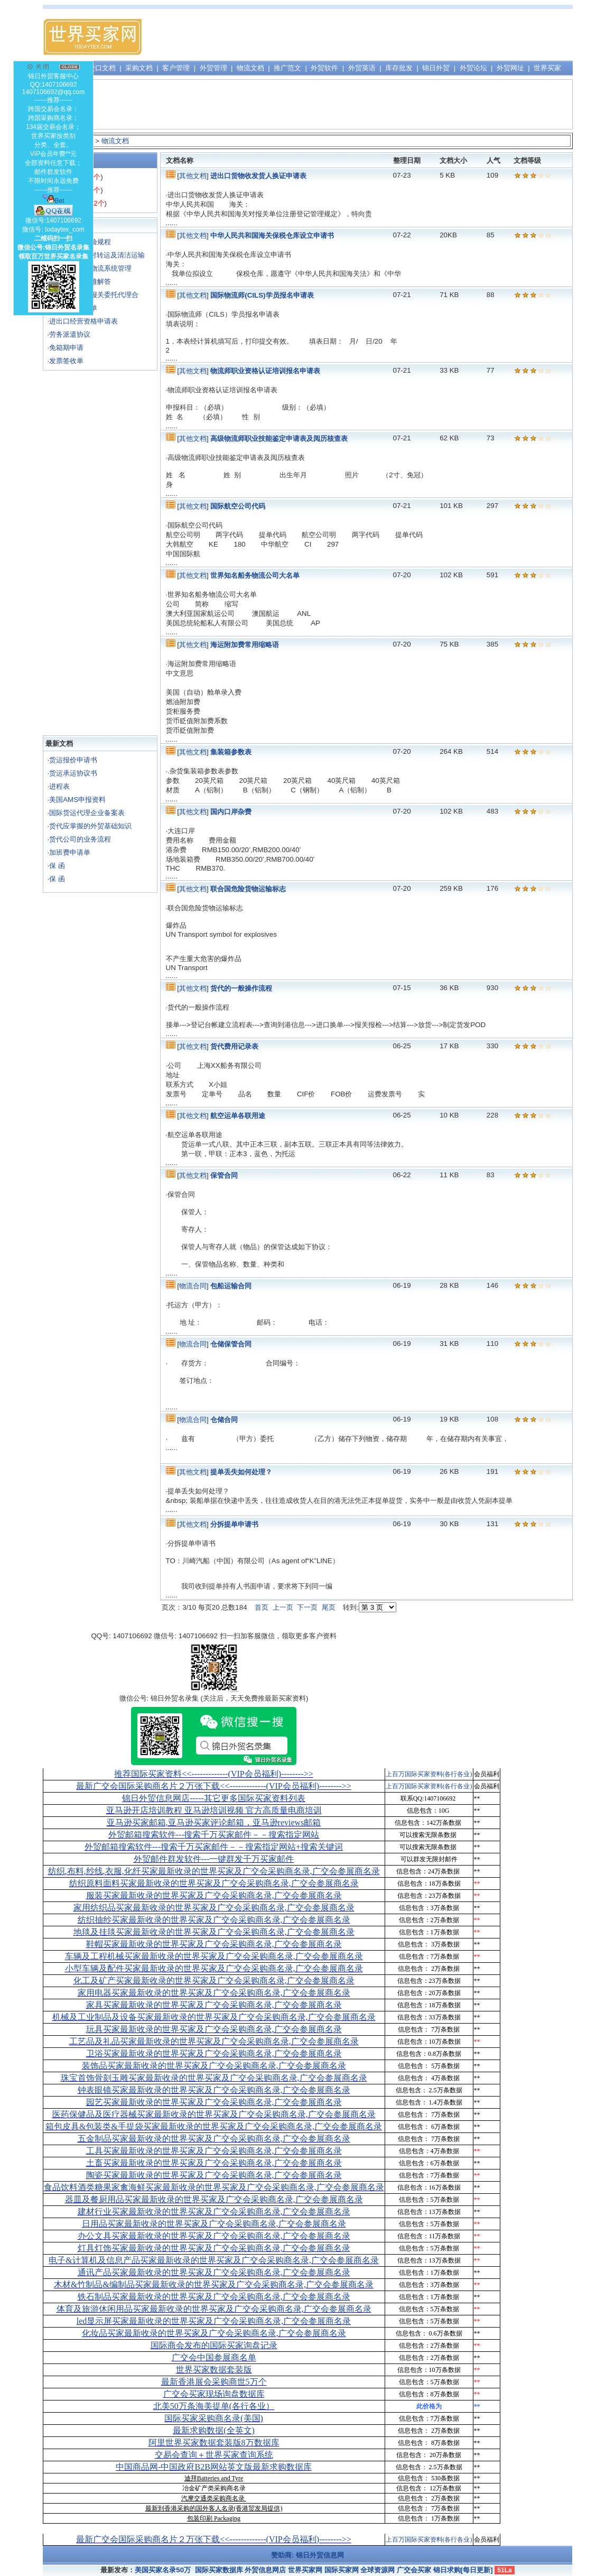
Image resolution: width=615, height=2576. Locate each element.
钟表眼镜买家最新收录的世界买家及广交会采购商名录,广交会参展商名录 (214, 2089)
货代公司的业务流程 (80, 839)
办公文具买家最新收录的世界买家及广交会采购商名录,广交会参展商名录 (214, 2235)
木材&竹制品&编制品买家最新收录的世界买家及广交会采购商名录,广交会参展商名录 (214, 2284)
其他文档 (193, 176)
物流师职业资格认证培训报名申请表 (265, 371)
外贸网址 (510, 68)
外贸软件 (324, 68)
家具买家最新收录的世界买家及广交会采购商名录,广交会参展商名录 (214, 2004)
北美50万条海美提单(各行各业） (213, 2406)
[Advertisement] (379, 37)
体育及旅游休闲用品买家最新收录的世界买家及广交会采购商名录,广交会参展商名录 (214, 2308)
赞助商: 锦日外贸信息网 (307, 2555)
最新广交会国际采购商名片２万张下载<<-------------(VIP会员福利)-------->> (213, 1785)
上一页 (283, 1607)
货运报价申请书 (73, 760)
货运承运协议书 (73, 773)
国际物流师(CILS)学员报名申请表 (261, 295)
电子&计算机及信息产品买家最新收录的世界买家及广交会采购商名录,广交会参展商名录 (213, 2260)
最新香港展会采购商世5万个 (214, 2381)
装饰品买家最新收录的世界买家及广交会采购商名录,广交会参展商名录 (214, 2065)
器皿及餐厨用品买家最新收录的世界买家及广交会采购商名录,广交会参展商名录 (214, 2199)
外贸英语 (362, 68)
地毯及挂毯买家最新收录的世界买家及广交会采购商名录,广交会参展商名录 (214, 1931)
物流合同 (193, 1286)
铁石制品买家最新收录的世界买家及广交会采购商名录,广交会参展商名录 (214, 2296)
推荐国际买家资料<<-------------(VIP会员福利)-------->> (213, 1773)
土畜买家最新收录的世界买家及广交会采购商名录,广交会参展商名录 (214, 2162)
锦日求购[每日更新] (463, 2570)
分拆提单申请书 (234, 1524)
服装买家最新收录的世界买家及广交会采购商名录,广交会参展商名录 (214, 1895)
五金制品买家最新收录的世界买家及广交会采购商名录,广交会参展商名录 (214, 2138)
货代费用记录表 (234, 1046)
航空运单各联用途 (237, 1116)
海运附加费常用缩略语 (244, 645)
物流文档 (250, 68)
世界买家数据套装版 (214, 2369)
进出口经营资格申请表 (83, 321)
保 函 (57, 866)
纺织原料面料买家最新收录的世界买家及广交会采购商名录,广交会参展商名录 (214, 1883)
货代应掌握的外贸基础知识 (90, 826)
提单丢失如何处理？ (241, 1472)
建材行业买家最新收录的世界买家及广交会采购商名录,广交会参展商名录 (214, 2211)
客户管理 (176, 68)
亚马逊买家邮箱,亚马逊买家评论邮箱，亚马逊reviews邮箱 (214, 1822)
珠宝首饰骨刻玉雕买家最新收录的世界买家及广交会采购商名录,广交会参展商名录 (214, 2077)
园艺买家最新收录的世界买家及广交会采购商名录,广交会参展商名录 (214, 2102)
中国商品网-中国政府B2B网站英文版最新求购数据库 (214, 2466)
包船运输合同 (230, 1286)
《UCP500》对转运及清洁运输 (96, 255)
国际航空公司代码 (237, 506)
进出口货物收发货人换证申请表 (258, 176)
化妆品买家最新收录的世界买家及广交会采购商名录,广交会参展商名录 (214, 2333)
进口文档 (102, 68)
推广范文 (287, 68)
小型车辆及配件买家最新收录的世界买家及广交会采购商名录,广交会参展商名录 (214, 1968)
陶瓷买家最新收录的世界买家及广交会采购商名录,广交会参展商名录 (214, 2175)
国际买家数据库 (219, 2570)
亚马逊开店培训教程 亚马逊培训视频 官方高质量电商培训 (214, 1810)
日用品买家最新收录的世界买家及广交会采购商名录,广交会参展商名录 (214, 2223)
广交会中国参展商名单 (214, 2357)
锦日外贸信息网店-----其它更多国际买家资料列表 (213, 1798)
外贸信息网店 (265, 2570)
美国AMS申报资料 (77, 800)
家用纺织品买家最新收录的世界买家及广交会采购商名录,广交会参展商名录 (214, 1907)
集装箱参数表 (230, 752)
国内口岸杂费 (230, 812)
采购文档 (139, 68)
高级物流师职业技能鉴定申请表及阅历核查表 (279, 438)
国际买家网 (341, 2570)
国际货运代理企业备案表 (87, 813)
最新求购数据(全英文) (214, 2430)
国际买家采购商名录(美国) (213, 2418)
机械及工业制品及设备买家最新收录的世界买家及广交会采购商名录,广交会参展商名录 (214, 2016)
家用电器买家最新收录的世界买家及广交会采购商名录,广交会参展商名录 (214, 1992)
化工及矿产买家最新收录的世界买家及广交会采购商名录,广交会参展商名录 (214, 1980)
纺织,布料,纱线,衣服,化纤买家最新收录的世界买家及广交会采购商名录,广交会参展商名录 (214, 1871)
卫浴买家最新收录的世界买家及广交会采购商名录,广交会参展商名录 (214, 2053)
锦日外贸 (436, 68)
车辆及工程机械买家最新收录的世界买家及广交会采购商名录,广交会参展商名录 (214, 1956)
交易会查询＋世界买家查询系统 (214, 2454)
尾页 (329, 1607)
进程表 (59, 786)
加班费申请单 (69, 852)
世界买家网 (305, 2570)
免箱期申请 (66, 348)
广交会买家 (414, 2570)
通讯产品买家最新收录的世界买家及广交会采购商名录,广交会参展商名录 (214, 2272)
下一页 (307, 1607)
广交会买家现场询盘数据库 (214, 2393)
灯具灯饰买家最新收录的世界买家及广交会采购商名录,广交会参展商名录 (214, 2247)
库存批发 (399, 68)
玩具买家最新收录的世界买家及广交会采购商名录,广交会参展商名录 (214, 2029)
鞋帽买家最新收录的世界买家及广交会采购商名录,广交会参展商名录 (214, 1944)
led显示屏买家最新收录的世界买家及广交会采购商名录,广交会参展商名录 (214, 2320)
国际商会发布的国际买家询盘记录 (214, 2345)
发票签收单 (66, 361)
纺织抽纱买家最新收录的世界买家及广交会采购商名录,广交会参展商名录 (214, 1919)
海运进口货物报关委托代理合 (93, 295)
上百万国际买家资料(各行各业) (429, 1774)
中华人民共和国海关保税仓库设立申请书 (272, 235)
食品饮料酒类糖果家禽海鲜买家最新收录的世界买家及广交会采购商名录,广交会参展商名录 (214, 2187)
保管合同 (224, 1175)
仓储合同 (224, 1420)
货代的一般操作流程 (241, 988)
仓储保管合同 (230, 1344)
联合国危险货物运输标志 (248, 889)
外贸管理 (213, 68)
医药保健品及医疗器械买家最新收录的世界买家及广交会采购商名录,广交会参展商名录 (214, 2114)
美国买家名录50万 (163, 2570)
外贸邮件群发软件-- (214, 1858)
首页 (261, 1607)
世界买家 (547, 68)
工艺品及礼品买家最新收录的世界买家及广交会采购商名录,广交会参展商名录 (214, 2041)
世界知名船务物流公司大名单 (255, 575)
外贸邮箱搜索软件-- (214, 1834)
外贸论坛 (473, 68)
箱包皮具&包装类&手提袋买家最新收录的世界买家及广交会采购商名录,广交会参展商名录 (213, 2126)
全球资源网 (377, 2570)
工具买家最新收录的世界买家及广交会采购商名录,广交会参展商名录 (214, 2150)
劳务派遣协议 (69, 334)
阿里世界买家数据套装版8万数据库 (213, 2442)
